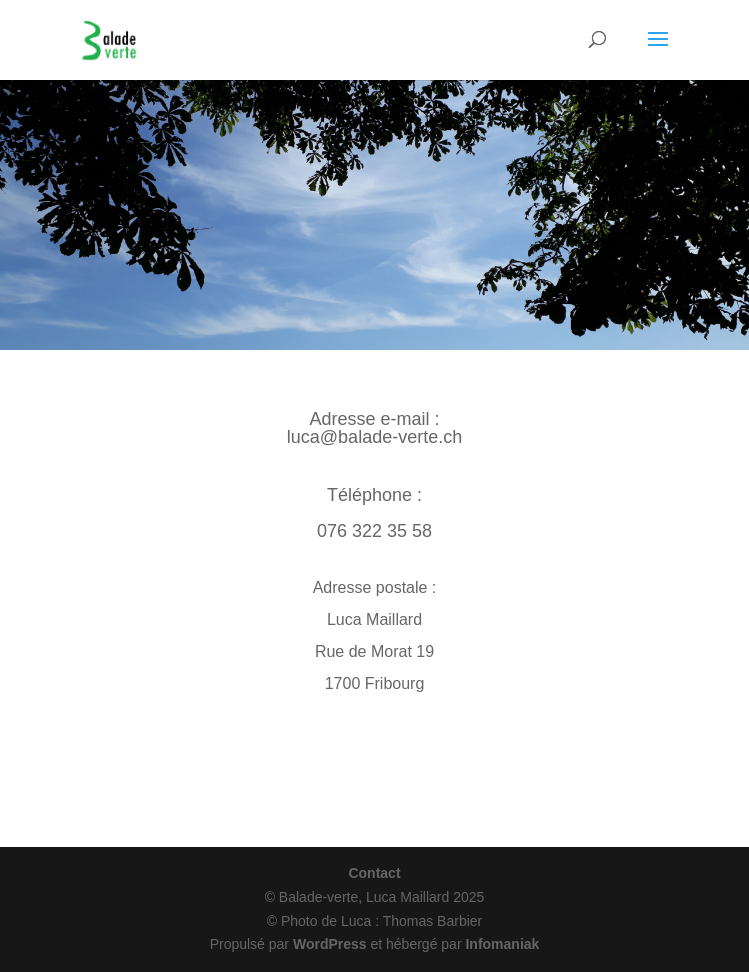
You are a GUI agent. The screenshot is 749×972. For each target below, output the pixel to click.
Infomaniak (502, 944)
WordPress (330, 944)
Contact (374, 873)
